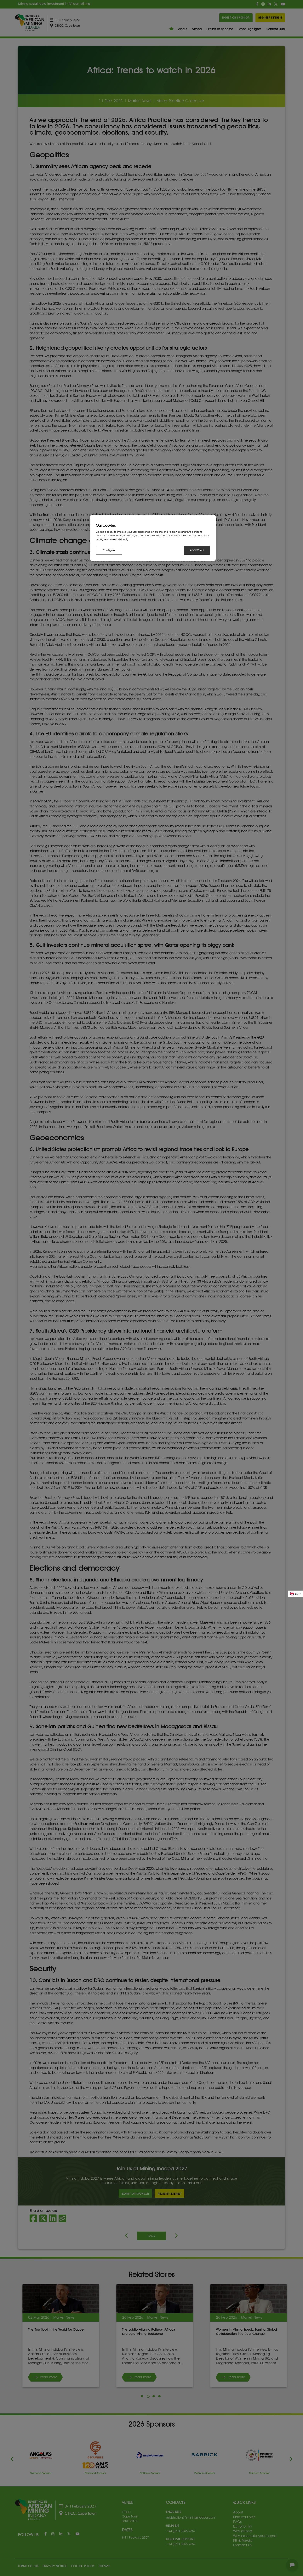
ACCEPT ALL (197, 550)
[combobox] (295, 1594)
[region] (153, 537)
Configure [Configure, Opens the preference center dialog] (109, 550)
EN (294, 1593)
